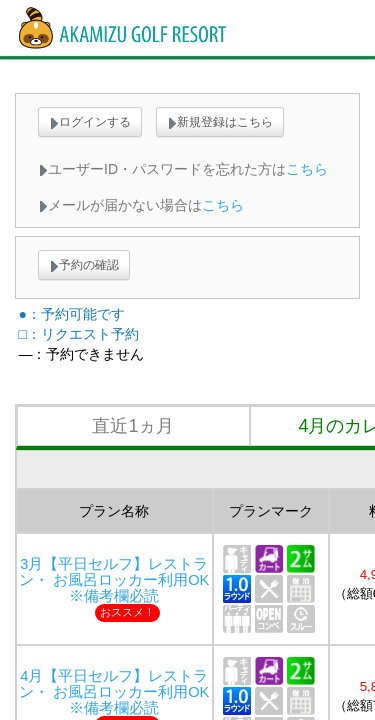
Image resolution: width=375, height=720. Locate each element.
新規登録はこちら (220, 122)
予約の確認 (84, 265)
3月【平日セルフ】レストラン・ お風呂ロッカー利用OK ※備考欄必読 (121, 580)
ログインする (90, 122)
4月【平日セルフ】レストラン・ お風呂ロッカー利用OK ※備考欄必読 (121, 692)
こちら (307, 169)
